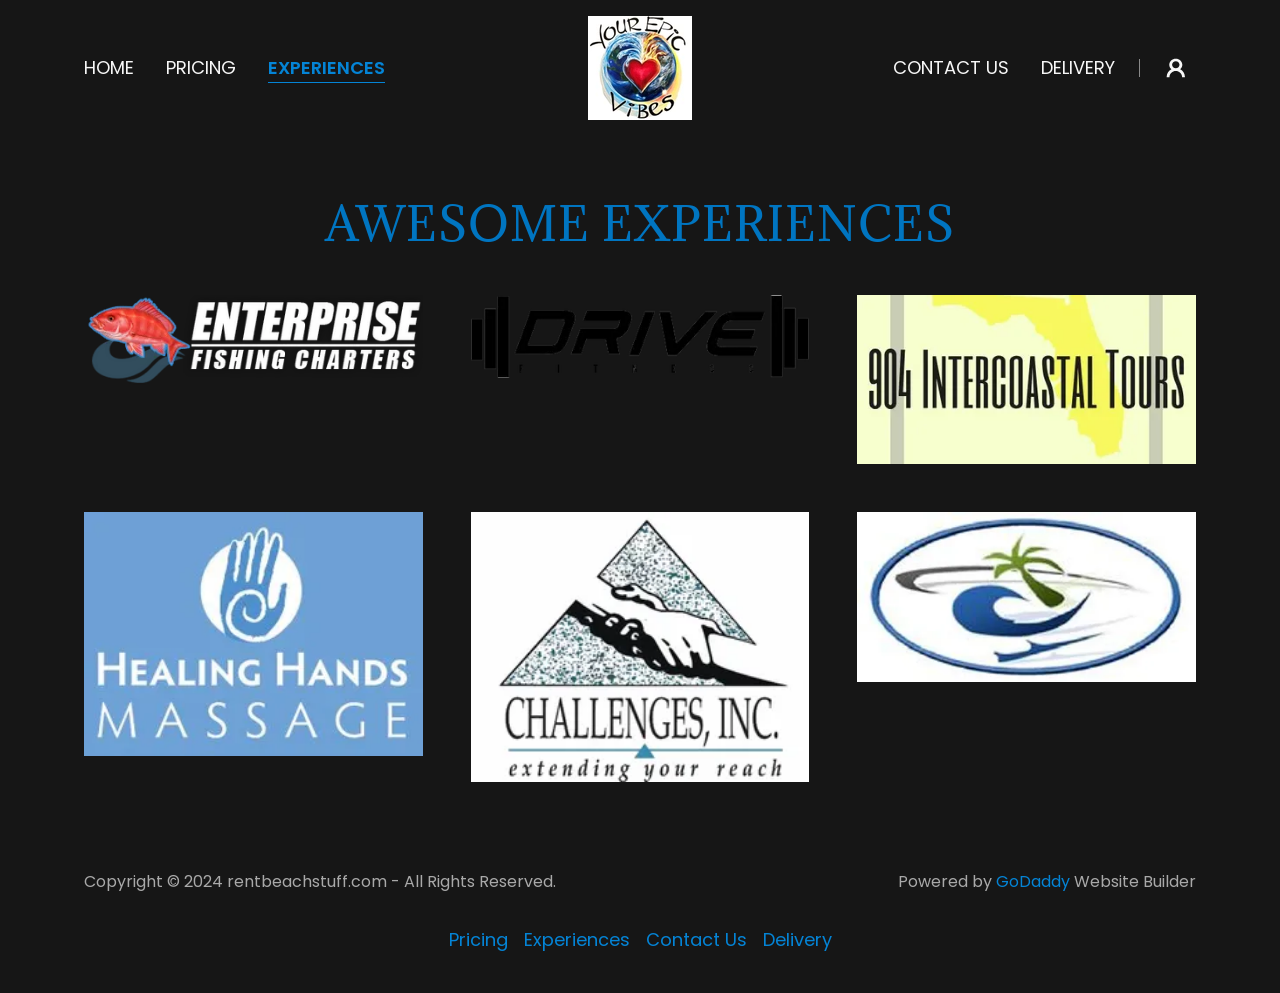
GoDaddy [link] (1033, 881)
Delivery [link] (1078, 67)
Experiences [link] (326, 68)
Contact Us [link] (951, 67)
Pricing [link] (201, 67)
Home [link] (109, 67)
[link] (640, 66)
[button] (1176, 68)
